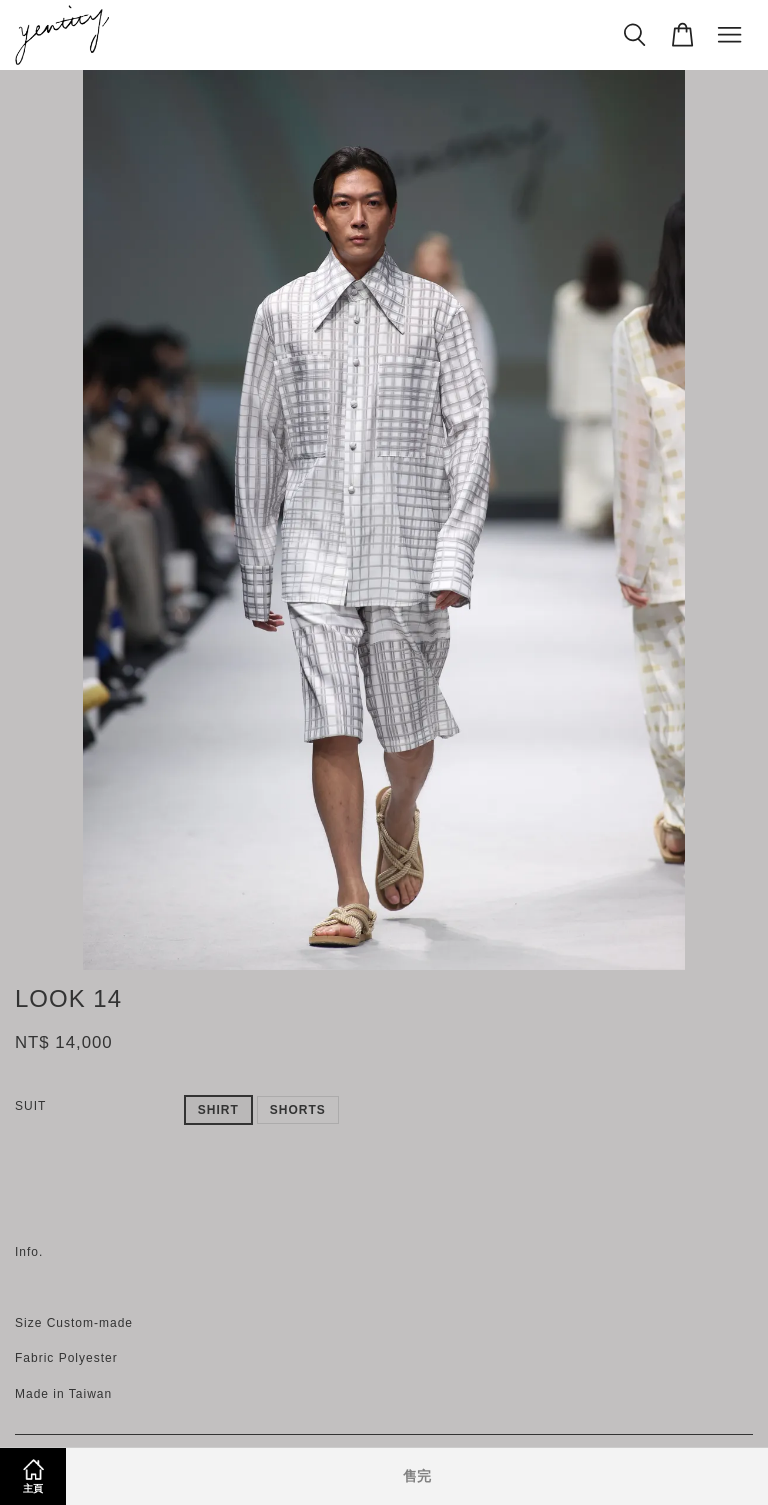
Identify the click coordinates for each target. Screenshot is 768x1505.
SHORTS (298, 1110)
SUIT (30, 1106)
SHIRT (218, 1110)
